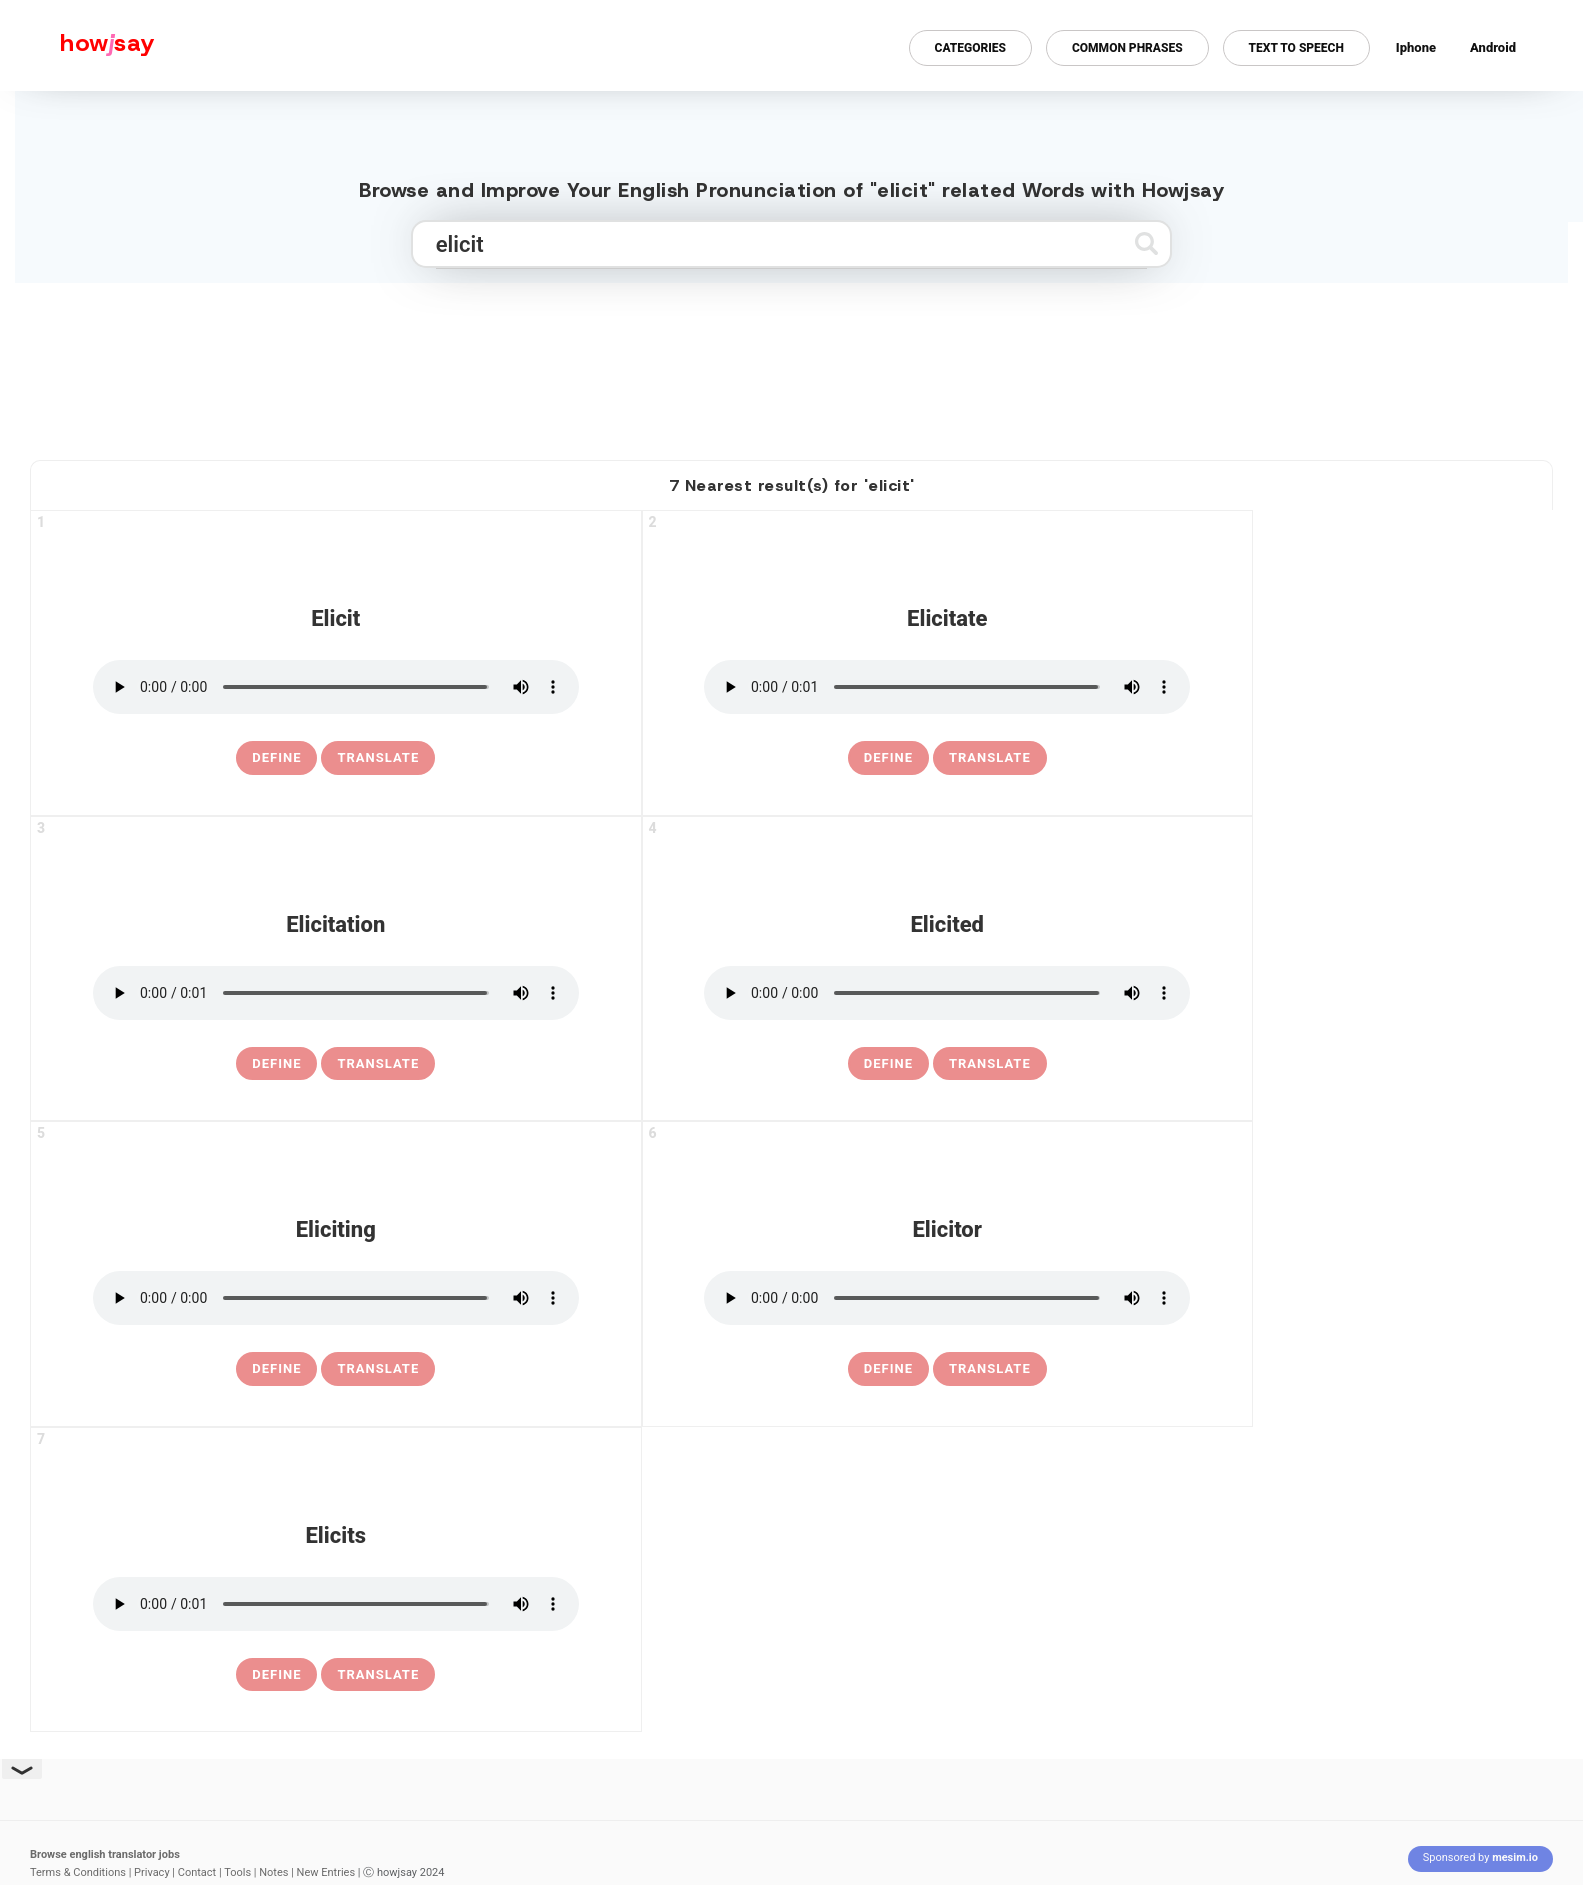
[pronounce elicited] (947, 993)
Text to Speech (1296, 48)
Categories (970, 48)
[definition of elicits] (276, 1675)
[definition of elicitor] (888, 1369)
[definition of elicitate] (888, 758)
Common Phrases (1127, 48)
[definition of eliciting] (276, 1369)
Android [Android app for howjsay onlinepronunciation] (1493, 47)
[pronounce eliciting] (336, 1298)
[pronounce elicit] (336, 687)
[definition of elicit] (276, 758)
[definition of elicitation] (276, 1064)
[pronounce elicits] (336, 1604)
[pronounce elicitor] (947, 1298)
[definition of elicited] (888, 1064)
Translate (378, 757)
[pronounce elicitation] (336, 993)
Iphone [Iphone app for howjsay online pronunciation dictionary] (1416, 47)
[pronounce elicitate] (947, 687)
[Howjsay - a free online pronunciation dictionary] (77, 45)
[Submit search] (1146, 243)
